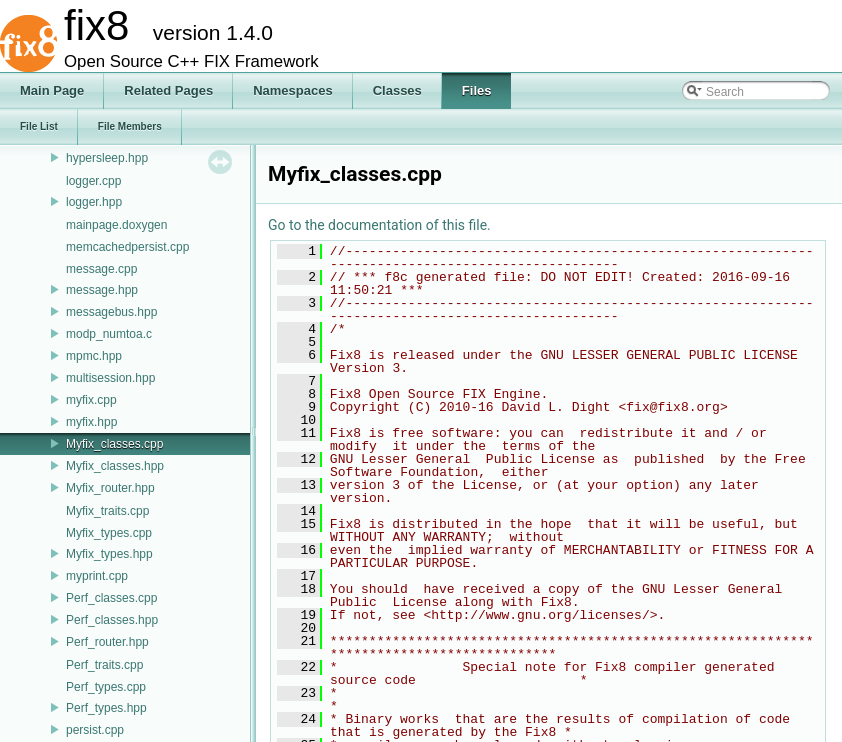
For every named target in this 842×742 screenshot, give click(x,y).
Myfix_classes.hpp (115, 466)
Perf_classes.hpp (112, 620)
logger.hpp (94, 202)
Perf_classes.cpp (111, 598)
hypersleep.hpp (107, 158)
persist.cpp (95, 730)
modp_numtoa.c (109, 334)
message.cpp (101, 269)
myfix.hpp (91, 422)
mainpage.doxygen (116, 225)
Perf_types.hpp (106, 708)
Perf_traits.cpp (104, 665)
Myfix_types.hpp (109, 554)
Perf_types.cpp (106, 687)
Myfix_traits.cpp (107, 511)
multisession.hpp (110, 378)
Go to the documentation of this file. (379, 225)
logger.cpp (93, 181)
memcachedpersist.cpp (127, 247)
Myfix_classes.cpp (114, 444)
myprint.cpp (97, 576)
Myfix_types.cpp (109, 533)
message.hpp (102, 290)
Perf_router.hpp (107, 642)
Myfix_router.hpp (110, 488)
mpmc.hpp (94, 356)
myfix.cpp (91, 400)
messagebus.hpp (111, 312)
